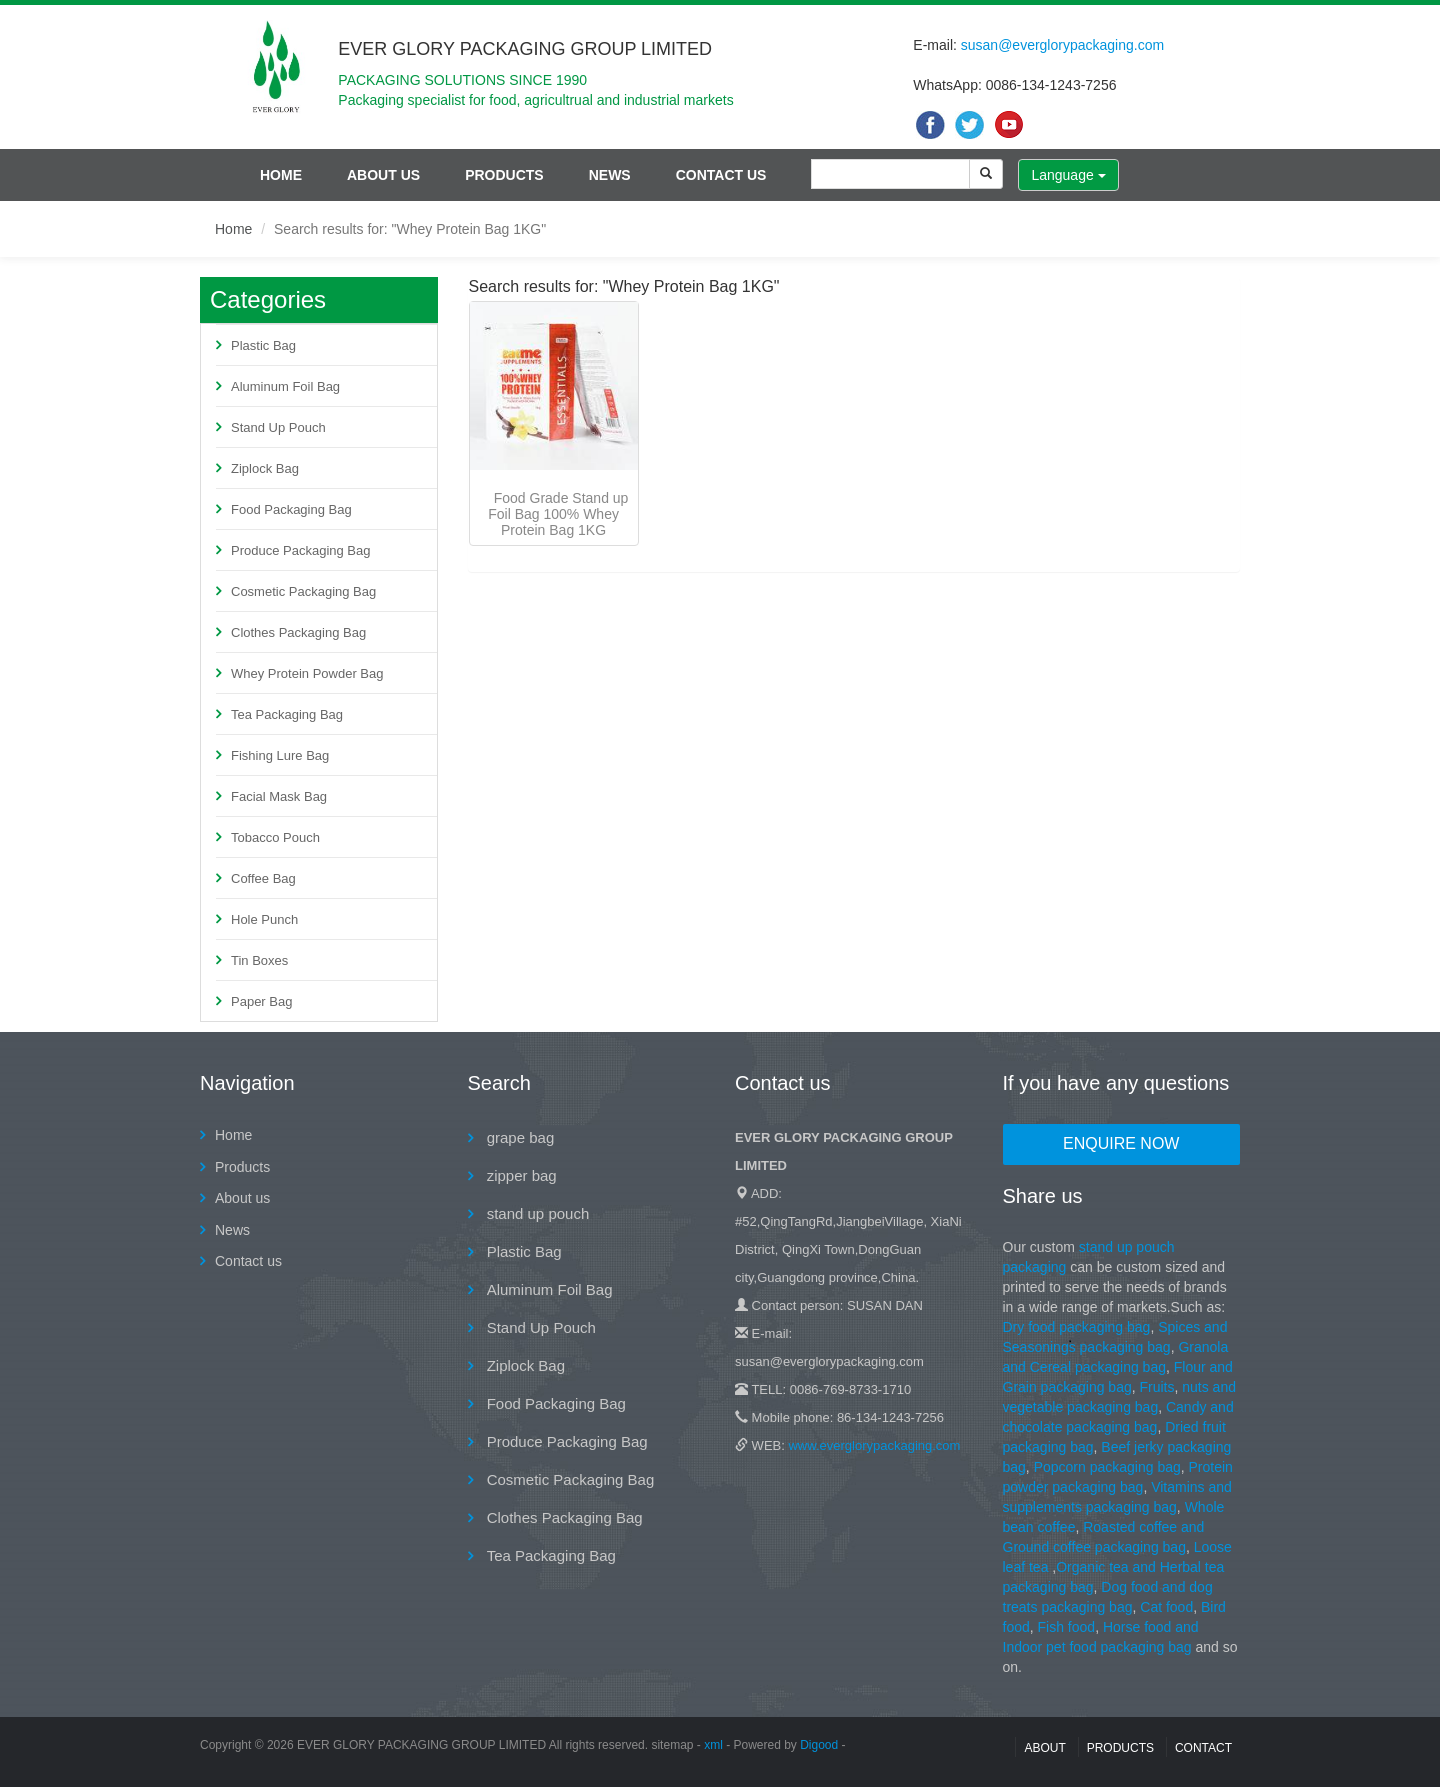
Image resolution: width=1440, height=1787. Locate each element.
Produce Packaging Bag (300, 550)
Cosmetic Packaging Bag (303, 591)
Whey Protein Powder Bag (307, 673)
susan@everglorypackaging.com (1062, 45)
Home (281, 175)
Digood (819, 1745)
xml (713, 1745)
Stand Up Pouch (278, 427)
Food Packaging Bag (291, 509)
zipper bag (520, 1175)
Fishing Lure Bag (280, 755)
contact (1203, 1748)
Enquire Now (1121, 1143)
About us (383, 175)
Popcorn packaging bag (1107, 1467)
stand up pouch (536, 1213)
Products (504, 175)
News (610, 175)
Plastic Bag (263, 345)
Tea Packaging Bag (287, 714)
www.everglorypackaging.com (874, 1445)
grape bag (519, 1137)
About (1044, 1748)
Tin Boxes (259, 960)
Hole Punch (264, 919)
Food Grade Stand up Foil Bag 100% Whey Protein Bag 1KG (558, 514)
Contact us (721, 175)
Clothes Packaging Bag (298, 632)
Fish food (1067, 1627)
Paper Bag (261, 1001)
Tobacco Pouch (275, 837)
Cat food (1166, 1607)
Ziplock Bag (265, 468)
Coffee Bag (263, 878)
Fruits (1156, 1387)
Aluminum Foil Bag (285, 386)
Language (1068, 175)
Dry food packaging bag (1077, 1327)
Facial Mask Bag (279, 796)
